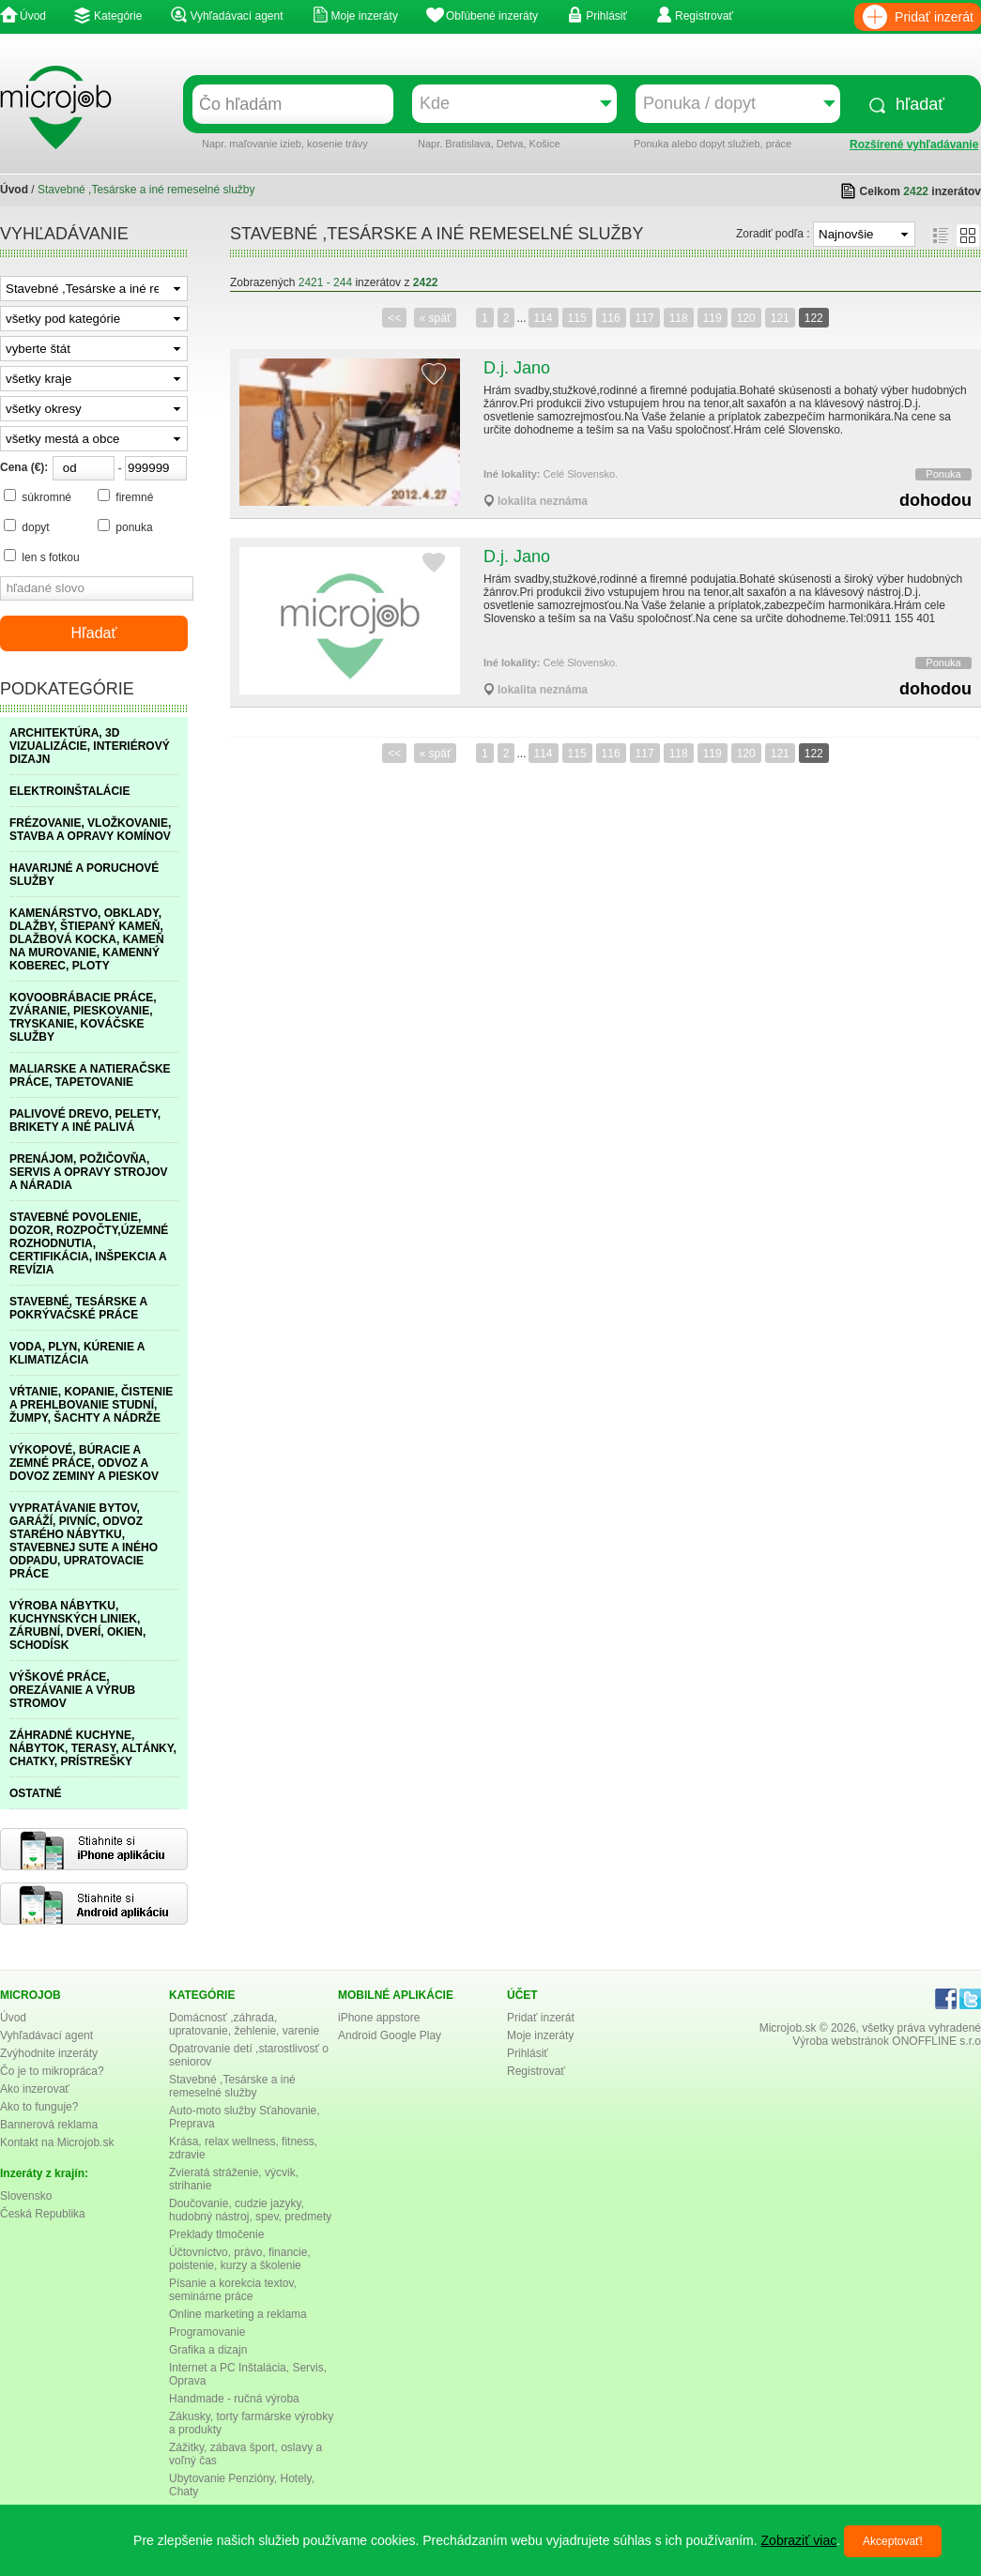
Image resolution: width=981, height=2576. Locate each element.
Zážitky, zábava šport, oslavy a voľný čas (245, 2454)
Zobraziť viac (799, 2540)
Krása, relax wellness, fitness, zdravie (243, 2148)
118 (678, 318)
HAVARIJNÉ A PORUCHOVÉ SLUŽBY (84, 874)
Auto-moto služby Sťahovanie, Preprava (244, 2117)
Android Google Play (389, 2035)
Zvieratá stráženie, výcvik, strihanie (234, 2179)
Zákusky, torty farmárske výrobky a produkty (251, 2423)
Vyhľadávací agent (236, 16)
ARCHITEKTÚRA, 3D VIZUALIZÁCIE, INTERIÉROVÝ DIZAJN (89, 746)
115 (577, 318)
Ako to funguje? (39, 2106)
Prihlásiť (606, 16)
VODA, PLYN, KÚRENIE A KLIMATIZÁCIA (77, 1353)
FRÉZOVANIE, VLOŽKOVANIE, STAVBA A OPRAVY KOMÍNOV (90, 829)
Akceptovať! (893, 2541)
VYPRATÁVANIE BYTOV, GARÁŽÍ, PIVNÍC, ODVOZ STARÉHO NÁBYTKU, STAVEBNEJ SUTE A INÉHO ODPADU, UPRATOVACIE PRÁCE (83, 1540)
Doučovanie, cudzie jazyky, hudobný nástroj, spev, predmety (250, 2210)
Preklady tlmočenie (216, 2234)
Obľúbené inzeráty (492, 16)
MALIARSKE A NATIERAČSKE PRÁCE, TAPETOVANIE (90, 1075)
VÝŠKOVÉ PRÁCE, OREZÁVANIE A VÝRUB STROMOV (72, 1690)
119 (712, 318)
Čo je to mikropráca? (52, 2071)
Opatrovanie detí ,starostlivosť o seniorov (249, 2055)
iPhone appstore (379, 2017)
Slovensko (26, 2196)
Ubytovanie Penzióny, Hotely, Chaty (241, 2485)
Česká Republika (42, 2213)
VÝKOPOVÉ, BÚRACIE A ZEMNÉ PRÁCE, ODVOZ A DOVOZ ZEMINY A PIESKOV (84, 1463)
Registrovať (704, 16)
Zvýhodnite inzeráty (49, 2053)
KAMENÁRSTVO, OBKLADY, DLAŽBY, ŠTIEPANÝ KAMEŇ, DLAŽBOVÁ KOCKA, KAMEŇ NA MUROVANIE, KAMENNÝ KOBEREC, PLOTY (86, 939)
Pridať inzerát (934, 16)
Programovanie (207, 2332)
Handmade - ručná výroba (234, 2398)
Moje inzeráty (364, 16)
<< (394, 318)
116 (611, 318)
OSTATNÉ (35, 1793)
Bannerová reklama (49, 2124)
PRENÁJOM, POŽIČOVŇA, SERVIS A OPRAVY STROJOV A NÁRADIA (88, 1172)
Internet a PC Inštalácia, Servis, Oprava (248, 2374)
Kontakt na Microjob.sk (57, 2142)
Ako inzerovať (34, 2089)
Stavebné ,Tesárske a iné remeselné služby (232, 2086)
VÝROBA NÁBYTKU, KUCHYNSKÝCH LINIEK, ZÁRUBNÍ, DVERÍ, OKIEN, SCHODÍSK (77, 1625)
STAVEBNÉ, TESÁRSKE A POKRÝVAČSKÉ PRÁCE (78, 1308)
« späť (436, 318)
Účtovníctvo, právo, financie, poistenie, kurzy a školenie (240, 2259)
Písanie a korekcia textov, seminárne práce (233, 2290)
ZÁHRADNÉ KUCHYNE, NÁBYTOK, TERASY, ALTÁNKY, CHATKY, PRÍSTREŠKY (92, 1748)
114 (543, 318)
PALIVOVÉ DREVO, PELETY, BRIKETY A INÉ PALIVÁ (85, 1120)
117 (645, 318)
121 (780, 318)
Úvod (33, 16)
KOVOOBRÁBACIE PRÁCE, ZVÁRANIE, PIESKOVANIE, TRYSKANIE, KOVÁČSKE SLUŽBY (83, 1017)
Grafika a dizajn (208, 2349)
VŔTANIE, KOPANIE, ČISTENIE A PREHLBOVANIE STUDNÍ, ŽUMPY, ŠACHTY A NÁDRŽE (91, 1405)
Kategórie (118, 16)
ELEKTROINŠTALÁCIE (69, 791)
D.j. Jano (516, 367)
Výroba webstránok (840, 2041)
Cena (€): (24, 467)
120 (746, 318)
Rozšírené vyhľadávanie (914, 144)
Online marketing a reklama (238, 2314)
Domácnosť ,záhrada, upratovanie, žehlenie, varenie (244, 2024)
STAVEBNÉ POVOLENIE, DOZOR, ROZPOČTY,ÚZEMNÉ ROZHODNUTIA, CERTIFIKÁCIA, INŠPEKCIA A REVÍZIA (88, 1243)
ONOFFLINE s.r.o (936, 2041)
